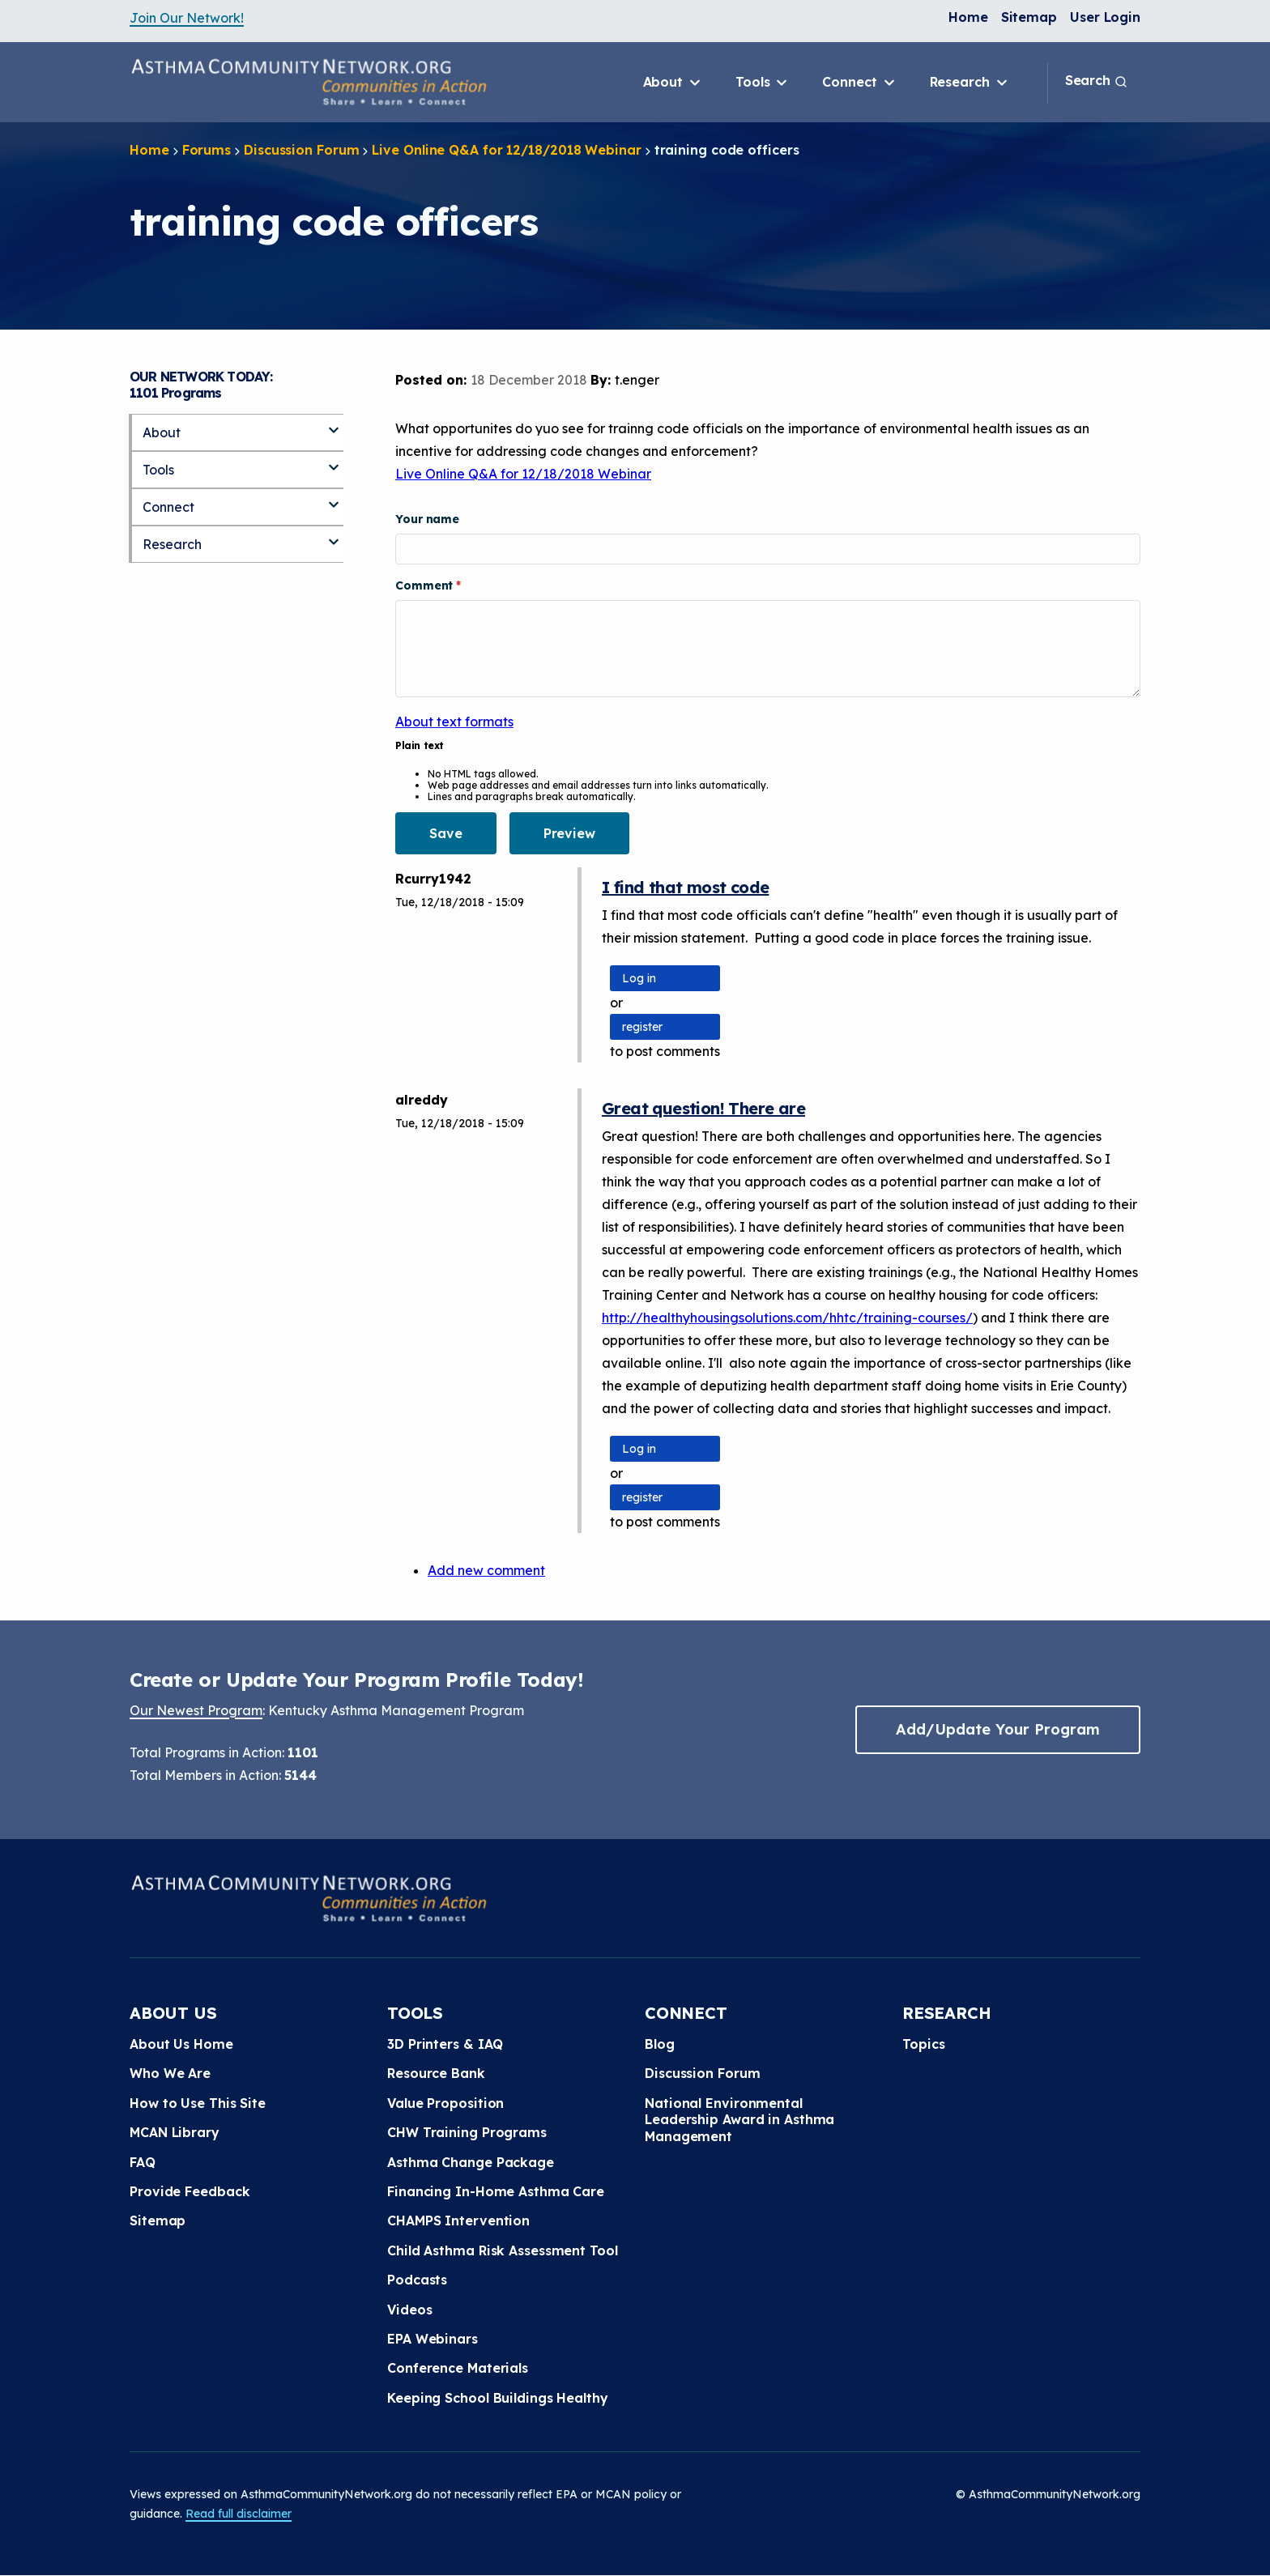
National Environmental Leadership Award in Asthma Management (739, 2119)
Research (970, 83)
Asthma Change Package (470, 2162)
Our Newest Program (196, 1710)
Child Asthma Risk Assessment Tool (502, 2250)
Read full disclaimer (238, 2513)
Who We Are (170, 2073)
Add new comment (486, 1570)
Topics (923, 2044)
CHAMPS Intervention (458, 2220)
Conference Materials (457, 2368)
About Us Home (181, 2044)
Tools (762, 83)
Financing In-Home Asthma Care (495, 2191)
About (673, 83)
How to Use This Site (198, 2103)
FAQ (143, 2162)
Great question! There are (703, 1108)
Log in (639, 978)
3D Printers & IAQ (445, 2044)
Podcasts (417, 2280)
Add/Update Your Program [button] (998, 1729)
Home (968, 17)
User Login (1105, 17)
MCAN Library (174, 2132)
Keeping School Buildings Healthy (497, 2398)
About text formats (454, 721)
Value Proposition (445, 2103)
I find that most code (685, 887)
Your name (427, 519)
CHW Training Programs (467, 2132)
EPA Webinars (432, 2339)
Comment (425, 585)
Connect (859, 83)
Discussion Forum (301, 150)
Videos (409, 2309)
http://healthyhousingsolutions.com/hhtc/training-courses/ (787, 1317)
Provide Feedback (189, 2191)
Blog (660, 2044)
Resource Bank (436, 2073)
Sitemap (1029, 17)
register (642, 1027)
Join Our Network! (187, 18)
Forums (206, 150)
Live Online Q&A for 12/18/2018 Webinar (506, 150)
